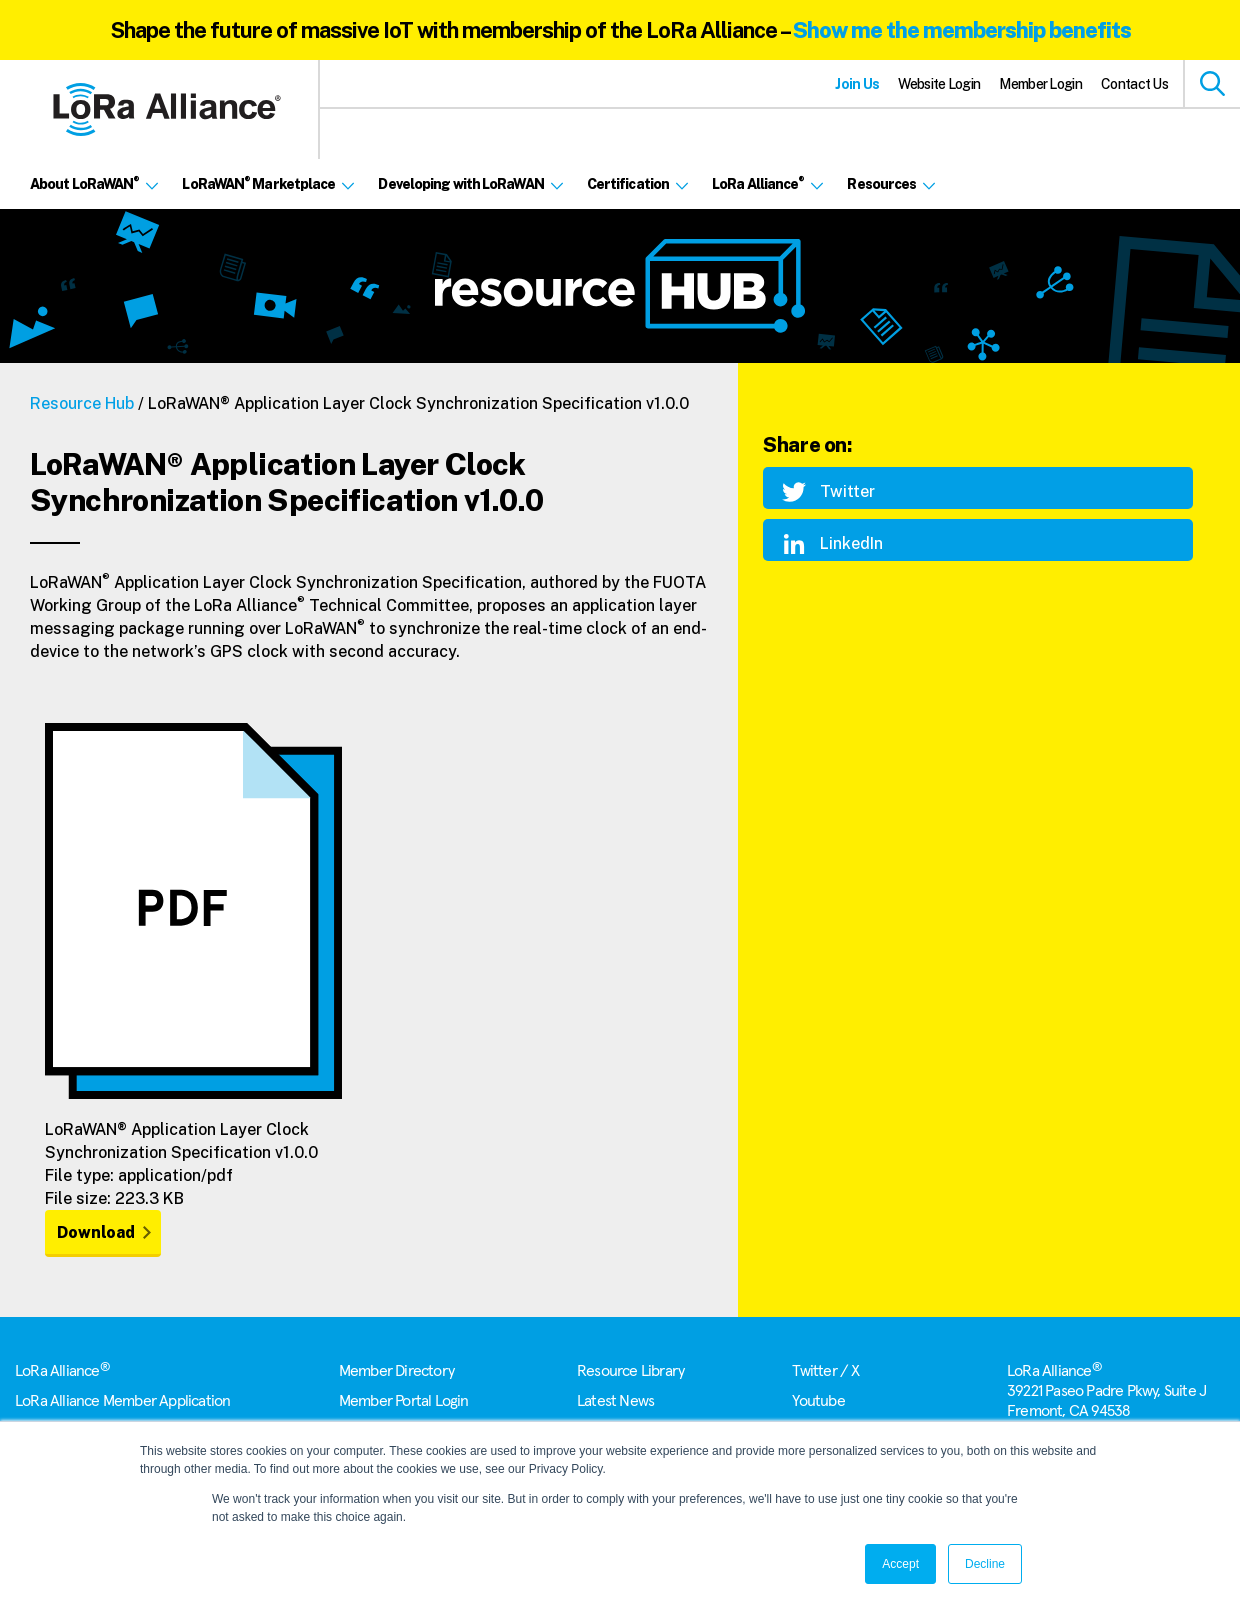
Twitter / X (825, 1371)
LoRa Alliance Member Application (122, 1401)
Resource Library (630, 1371)
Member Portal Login (404, 1401)
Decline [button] (985, 1564)
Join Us (857, 84)
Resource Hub (82, 403)
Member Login (1040, 84)
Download (96, 1232)
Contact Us (1134, 84)
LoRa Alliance (62, 1371)
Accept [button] (900, 1564)
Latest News (615, 1401)
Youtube (818, 1401)
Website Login (939, 84)
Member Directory (396, 1371)
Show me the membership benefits (962, 30)
